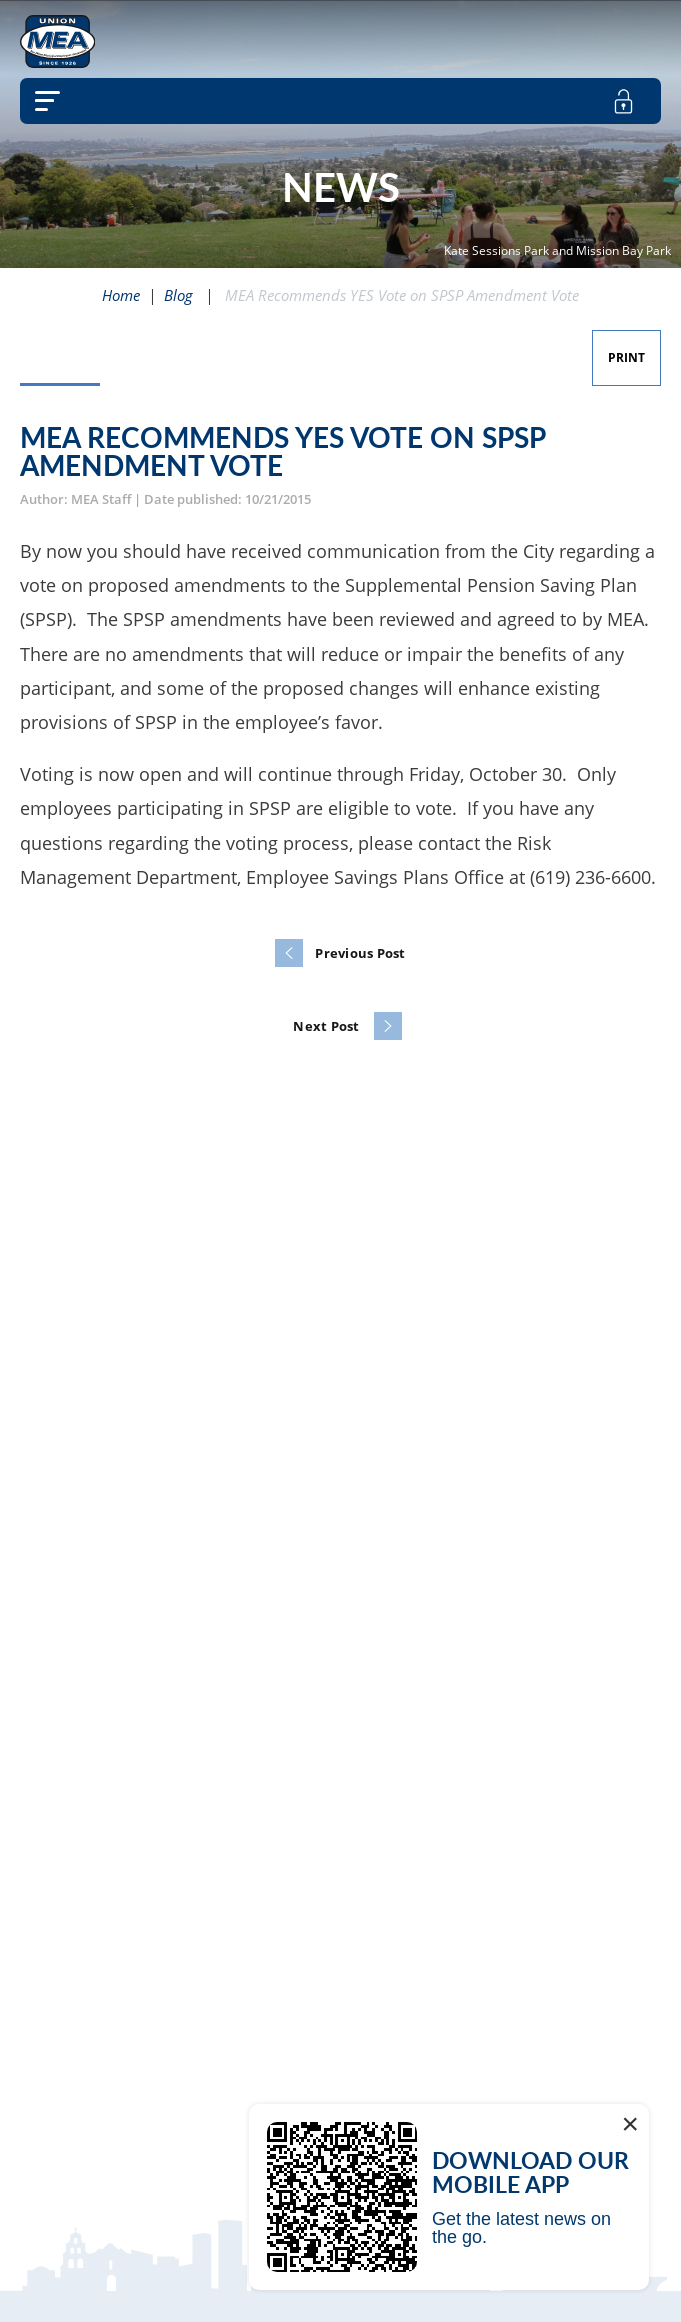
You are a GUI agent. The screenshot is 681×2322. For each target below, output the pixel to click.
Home (121, 295)
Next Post (326, 1026)
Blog (178, 295)
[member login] (623, 101)
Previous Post (360, 953)
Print (626, 357)
